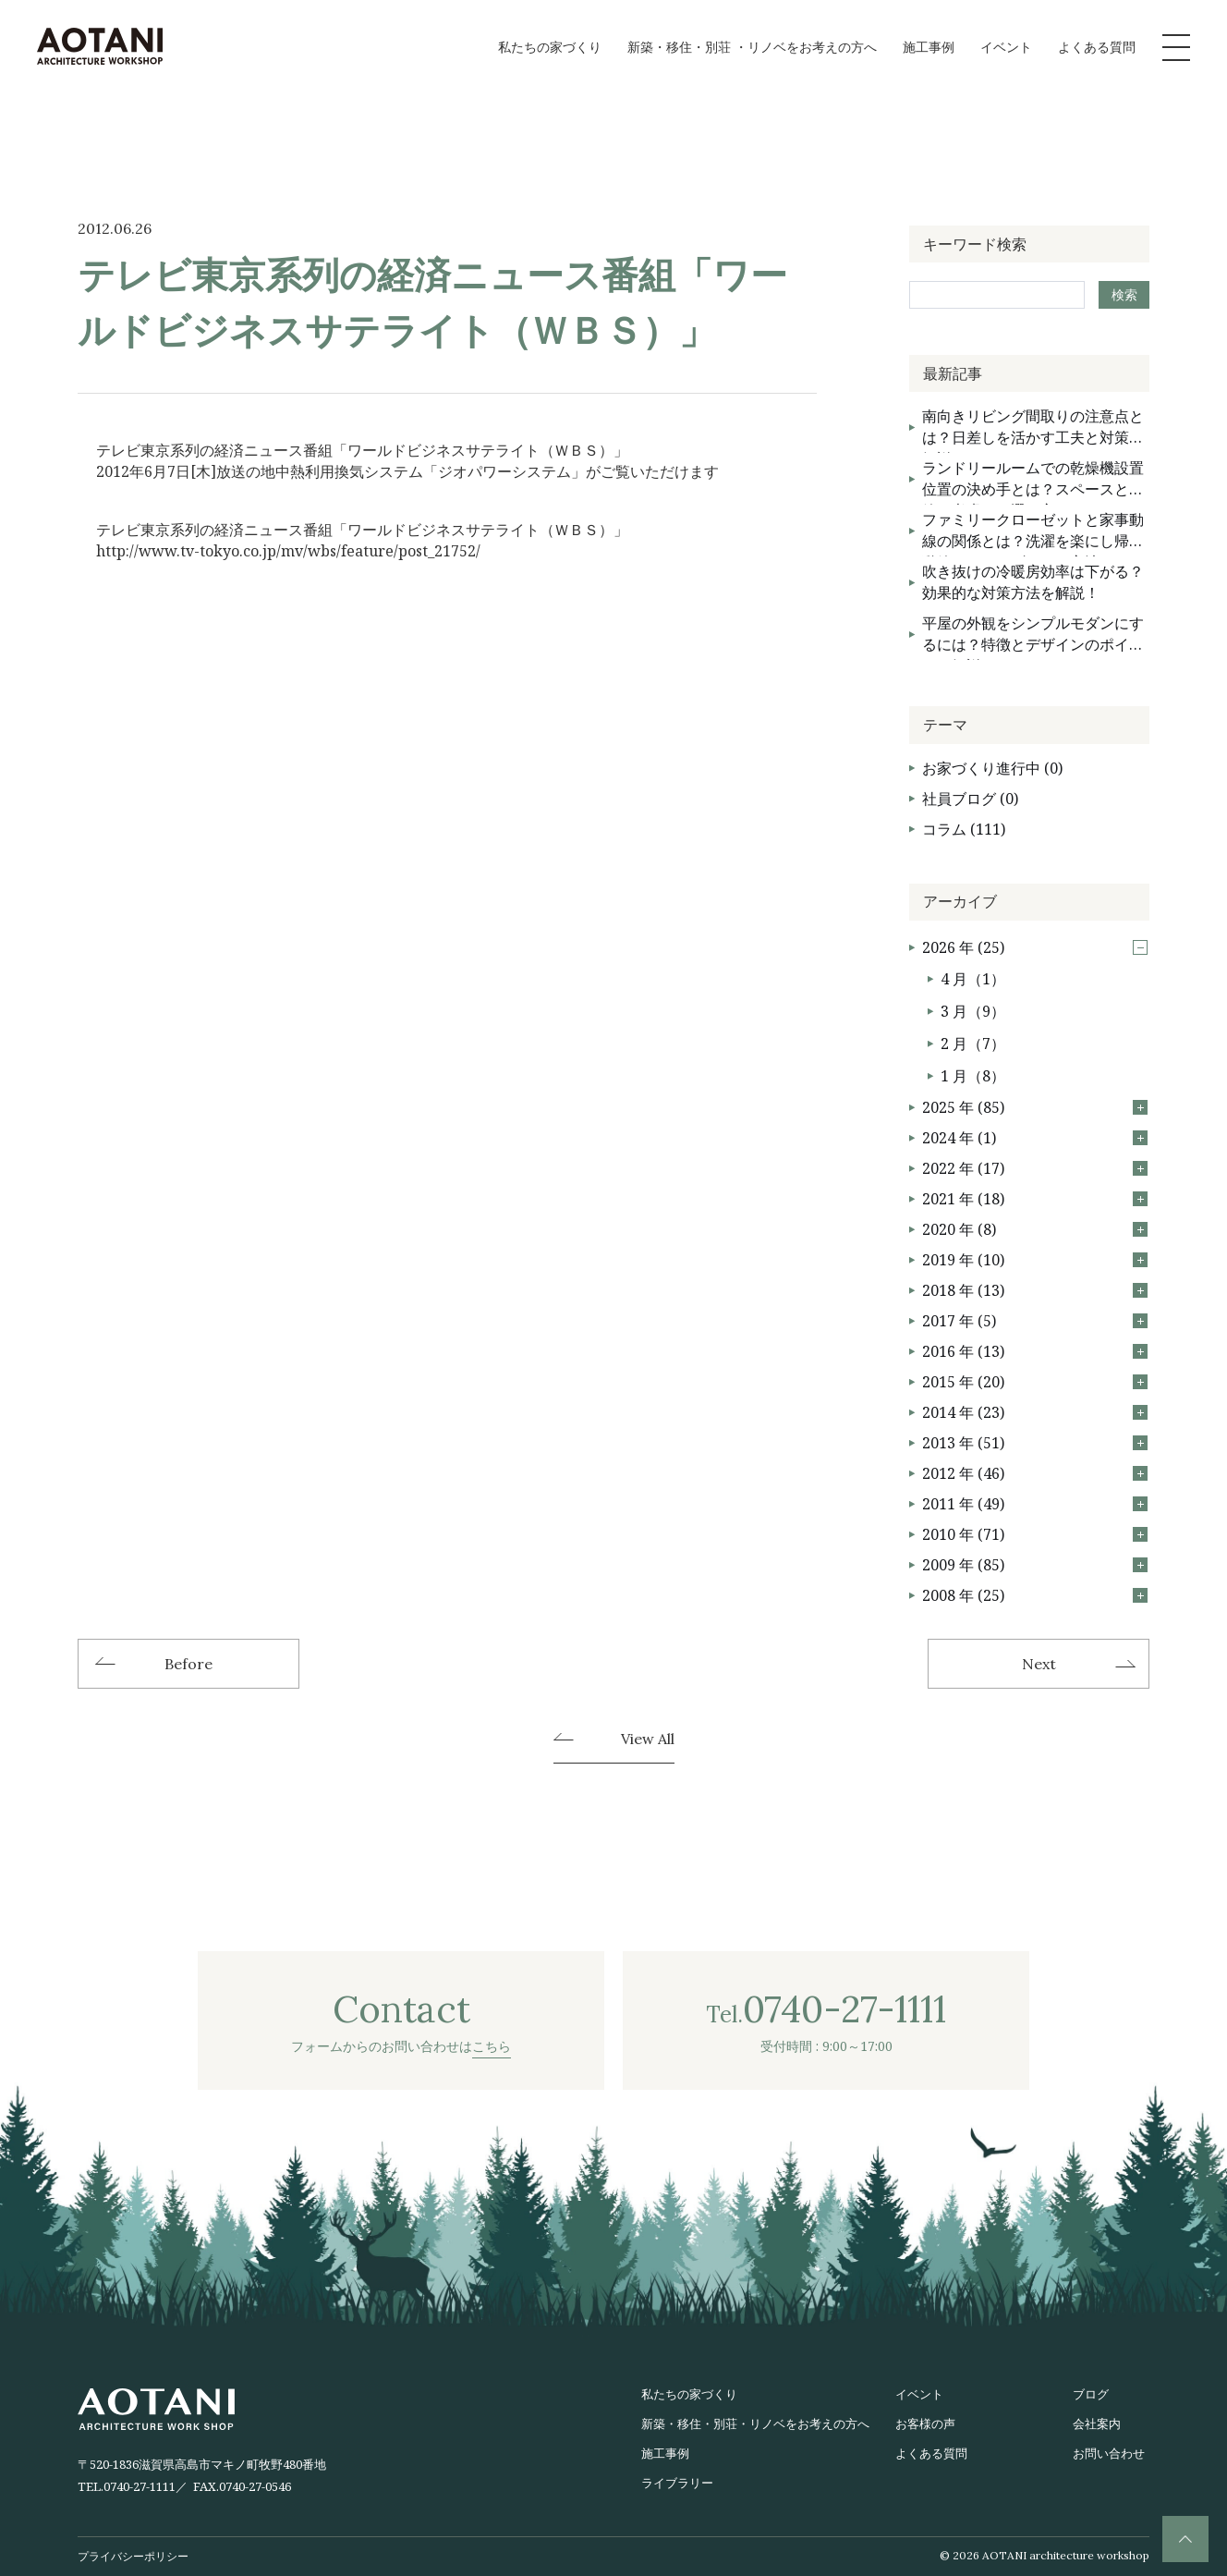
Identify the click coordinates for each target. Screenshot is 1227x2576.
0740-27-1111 (139, 2486)
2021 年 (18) (1035, 1199)
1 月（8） (973, 1076)
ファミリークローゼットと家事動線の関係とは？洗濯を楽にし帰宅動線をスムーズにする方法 (1033, 532)
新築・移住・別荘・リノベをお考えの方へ (755, 2423)
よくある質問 (1097, 46)
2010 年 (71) (1035, 1534)
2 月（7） (973, 1043)
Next (1039, 1663)
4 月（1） (973, 979)
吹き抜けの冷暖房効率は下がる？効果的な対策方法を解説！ (1033, 582)
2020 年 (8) (1035, 1229)
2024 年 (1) (1035, 1138)
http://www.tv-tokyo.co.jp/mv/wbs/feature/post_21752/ (288, 551)
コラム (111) (963, 829)
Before (188, 1663)
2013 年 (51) (1035, 1443)
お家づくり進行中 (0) (992, 768)
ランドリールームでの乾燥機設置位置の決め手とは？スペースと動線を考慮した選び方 (1033, 481)
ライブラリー (677, 2482)
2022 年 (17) (1035, 1168)
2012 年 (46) (1035, 1473)
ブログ (1091, 2394)
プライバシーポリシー (133, 2556)
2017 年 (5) (1035, 1321)
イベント (1006, 46)
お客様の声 (925, 2423)
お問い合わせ (1109, 2453)
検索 (1124, 294)
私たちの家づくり (549, 46)
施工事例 (928, 46)
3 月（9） (973, 1011)
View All (647, 1739)
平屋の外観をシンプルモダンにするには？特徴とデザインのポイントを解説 (1033, 636)
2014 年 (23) (1035, 1412)
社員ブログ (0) (970, 798)
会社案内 (1097, 2423)
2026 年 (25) (1035, 947)
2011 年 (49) (1035, 1504)
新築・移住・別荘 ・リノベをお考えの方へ (752, 46)
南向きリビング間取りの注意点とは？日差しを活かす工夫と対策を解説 (1033, 429)
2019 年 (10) (1035, 1260)
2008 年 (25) (1035, 1595)
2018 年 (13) (1035, 1290)
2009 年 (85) (1035, 1565)
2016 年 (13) (1035, 1351)
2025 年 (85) (1035, 1107)
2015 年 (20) (1035, 1382)
